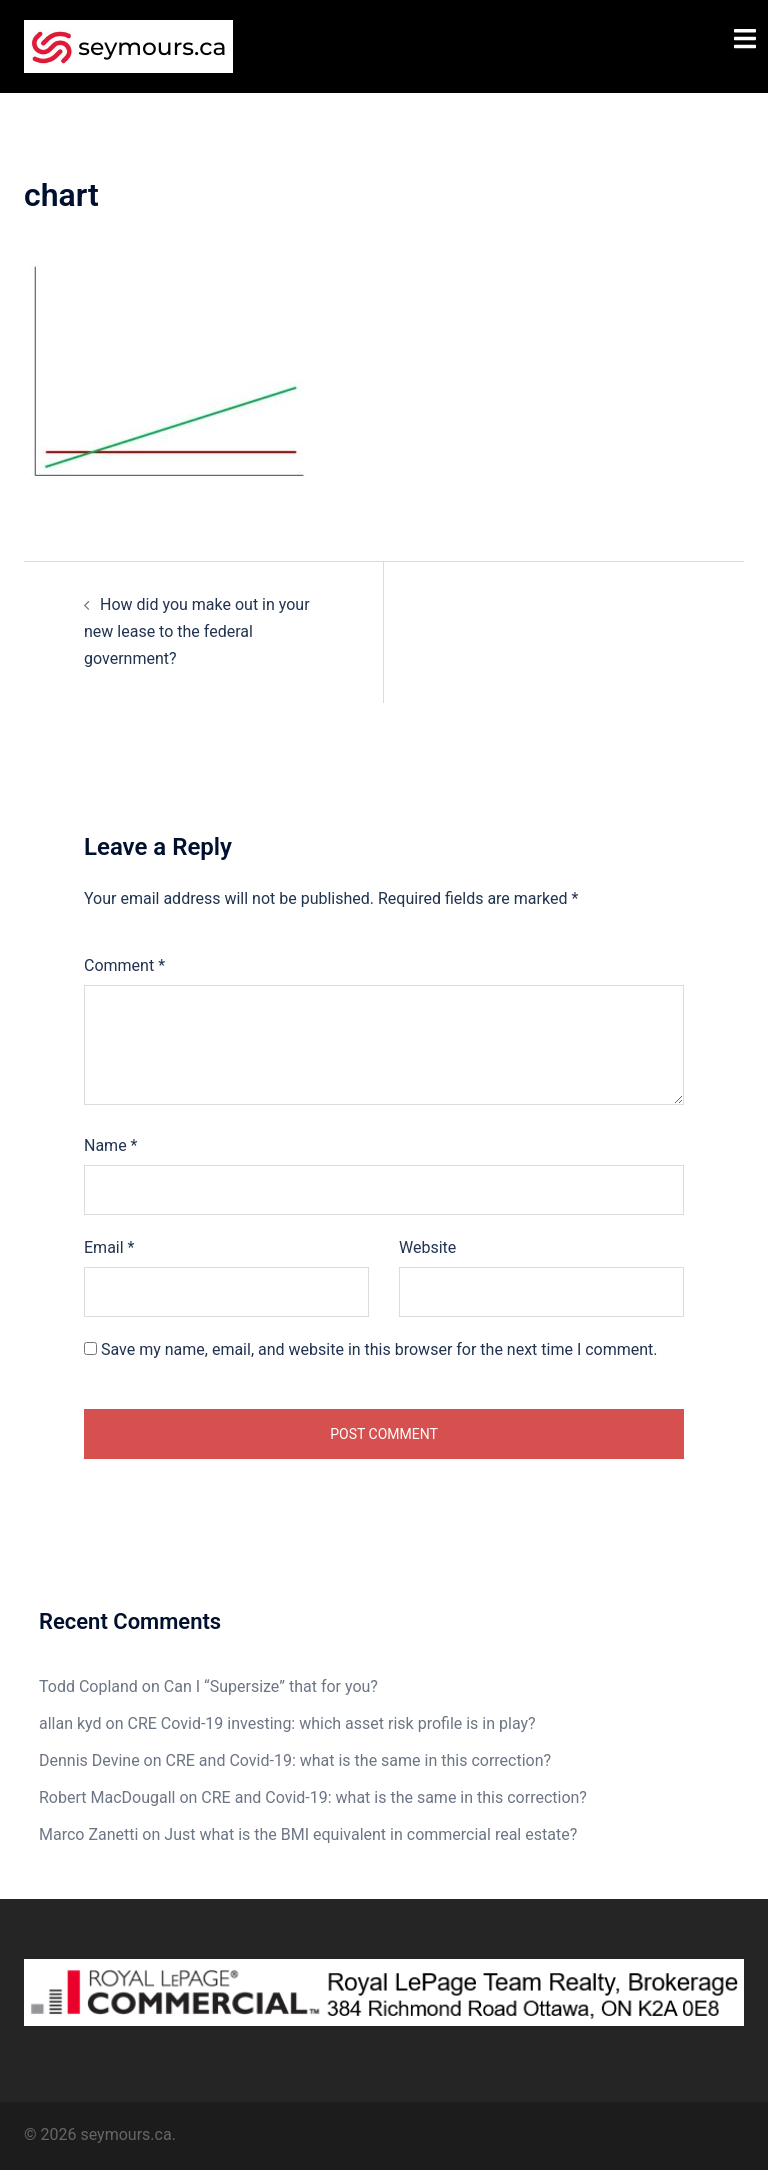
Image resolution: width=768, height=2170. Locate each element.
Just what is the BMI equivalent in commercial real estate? (370, 1834)
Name (111, 1145)
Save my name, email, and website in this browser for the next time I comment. (379, 1349)
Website (427, 1247)
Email (109, 1247)
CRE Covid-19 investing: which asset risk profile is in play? (332, 1723)
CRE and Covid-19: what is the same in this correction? (359, 1760)
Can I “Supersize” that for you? (271, 1686)
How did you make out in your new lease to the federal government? (197, 631)
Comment (124, 965)
